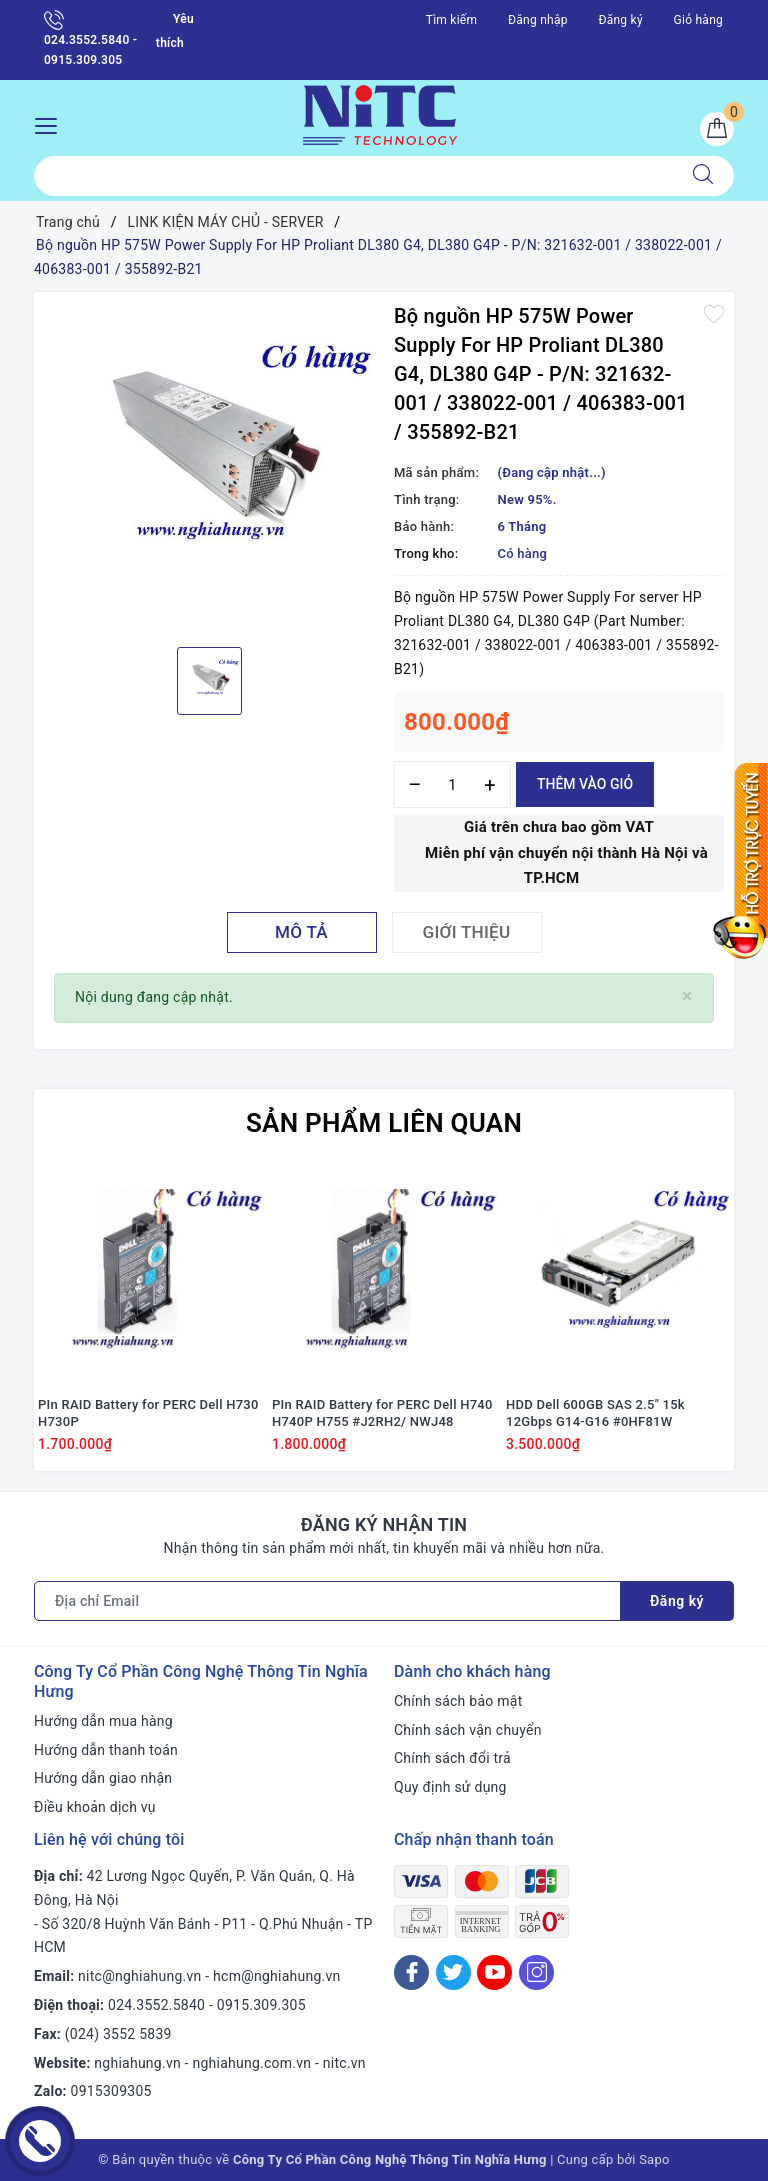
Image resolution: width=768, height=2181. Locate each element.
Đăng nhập (538, 20)
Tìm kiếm (452, 20)
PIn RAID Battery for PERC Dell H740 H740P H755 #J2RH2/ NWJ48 (382, 1413)
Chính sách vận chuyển (468, 1730)
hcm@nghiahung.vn (276, 1976)
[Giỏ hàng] (717, 129)
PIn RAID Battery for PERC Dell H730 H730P (148, 1413)
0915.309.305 (261, 2005)
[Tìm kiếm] (703, 176)
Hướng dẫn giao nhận (103, 1778)
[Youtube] (494, 1972)
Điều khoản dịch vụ (95, 1807)
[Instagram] (536, 1972)
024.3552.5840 (156, 2005)
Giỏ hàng (698, 20)
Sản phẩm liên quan (384, 1123)
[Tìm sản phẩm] (353, 176)
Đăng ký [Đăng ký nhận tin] (677, 1601)
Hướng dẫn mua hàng (103, 1721)
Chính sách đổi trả (452, 1758)
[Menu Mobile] (51, 123)
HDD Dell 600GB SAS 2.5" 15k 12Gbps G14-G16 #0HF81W (595, 1413)
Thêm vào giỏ (585, 784)
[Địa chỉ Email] (327, 1601)
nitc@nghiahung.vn (139, 1976)
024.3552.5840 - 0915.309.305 (90, 38)
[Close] (687, 996)
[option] (209, 467)
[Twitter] (453, 1972)
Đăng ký (620, 20)
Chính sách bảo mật (458, 1701)
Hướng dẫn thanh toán (106, 1750)
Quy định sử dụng (450, 1787)
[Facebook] (411, 1972)
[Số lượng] (452, 784)
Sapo (654, 2159)
